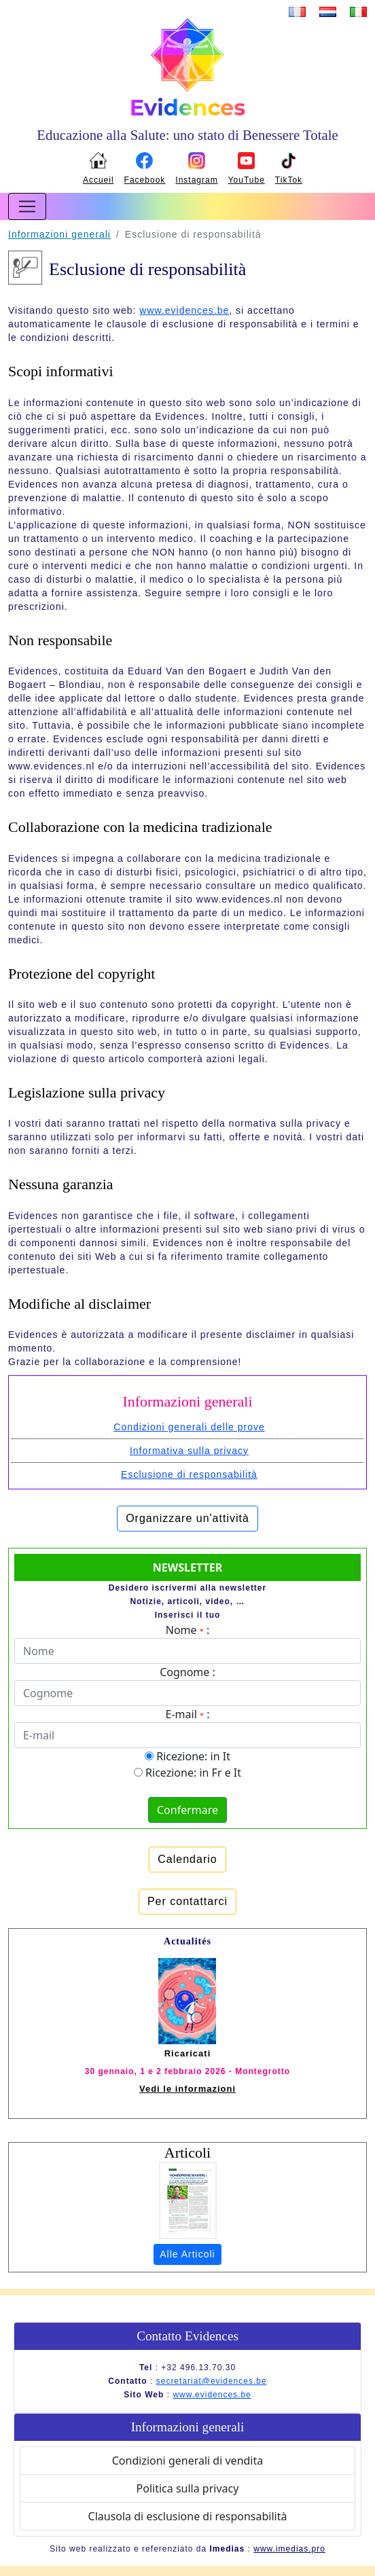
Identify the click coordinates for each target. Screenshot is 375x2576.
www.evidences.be (184, 310)
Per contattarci (187, 1901)
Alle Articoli (187, 2254)
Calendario (187, 1859)
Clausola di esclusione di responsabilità (187, 2516)
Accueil (98, 180)
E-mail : (188, 1714)
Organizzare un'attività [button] (187, 1518)
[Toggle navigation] (27, 206)
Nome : (187, 1629)
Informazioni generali (59, 234)
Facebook (145, 180)
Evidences (188, 107)
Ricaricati (187, 2053)
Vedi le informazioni (187, 2089)
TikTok (288, 180)
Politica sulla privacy (188, 2488)
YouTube (246, 180)
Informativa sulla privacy (189, 1450)
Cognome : (187, 1672)
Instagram (196, 180)
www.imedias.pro (289, 2549)
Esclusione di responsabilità (189, 1474)
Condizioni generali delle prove (188, 1426)
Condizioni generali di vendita (188, 2460)
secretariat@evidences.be (211, 2381)
